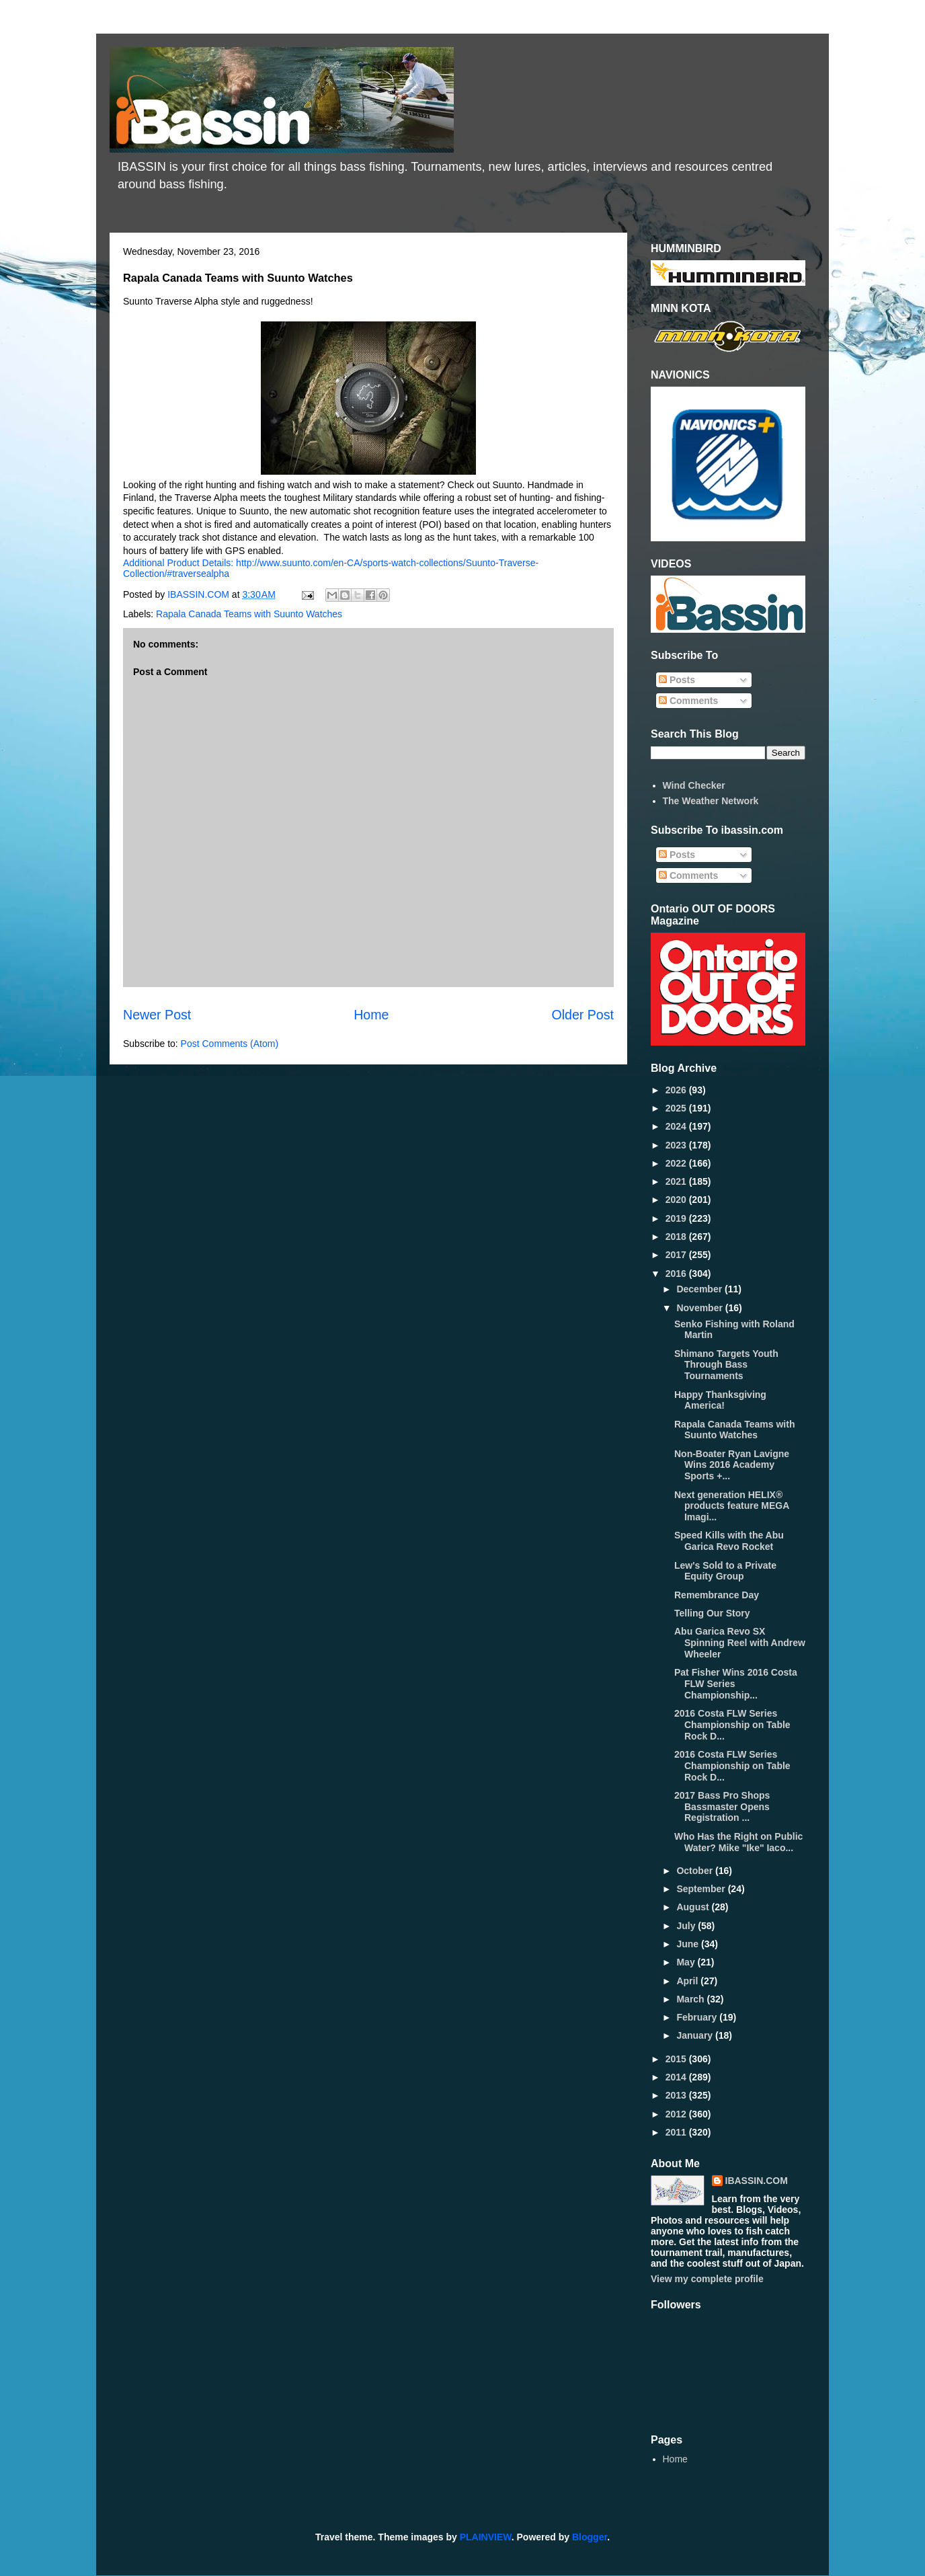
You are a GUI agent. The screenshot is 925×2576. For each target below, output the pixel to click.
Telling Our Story (712, 1613)
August (693, 1907)
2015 (677, 2059)
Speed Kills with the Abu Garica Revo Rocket (729, 1541)
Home (371, 1014)
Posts (677, 679)
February (697, 2017)
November (700, 1307)
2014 (677, 2077)
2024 (677, 1126)
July (687, 1925)
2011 (677, 2132)
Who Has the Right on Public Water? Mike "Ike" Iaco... (738, 1842)
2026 (677, 1090)
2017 (677, 1254)
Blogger (589, 2537)
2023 (677, 1145)
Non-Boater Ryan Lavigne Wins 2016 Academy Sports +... (731, 1465)
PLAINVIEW (486, 2537)
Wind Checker (694, 785)
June (688, 1944)
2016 (677, 1273)
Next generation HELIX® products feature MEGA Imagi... (731, 1506)
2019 (677, 1218)
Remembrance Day (716, 1595)
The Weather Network (711, 800)
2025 (677, 1108)
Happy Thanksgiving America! (720, 1400)
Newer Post (157, 1014)
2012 (677, 2114)
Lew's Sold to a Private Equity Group (725, 1571)
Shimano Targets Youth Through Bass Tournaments (726, 1365)
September (701, 1888)
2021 (677, 1181)
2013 (677, 2095)
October (695, 1870)
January (695, 2035)
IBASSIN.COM (199, 594)
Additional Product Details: (179, 562)
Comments (688, 700)
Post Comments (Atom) (229, 1043)
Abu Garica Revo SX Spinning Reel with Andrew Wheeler (739, 1643)
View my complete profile (707, 2278)
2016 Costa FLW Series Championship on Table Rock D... (732, 1725)
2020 (677, 1199)
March (691, 1999)
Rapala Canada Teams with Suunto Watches (249, 614)
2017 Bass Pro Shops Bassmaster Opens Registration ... (722, 1807)
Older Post (582, 1014)
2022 (677, 1163)
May (686, 1962)
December (700, 1289)
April (688, 1981)
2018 (677, 1236)
